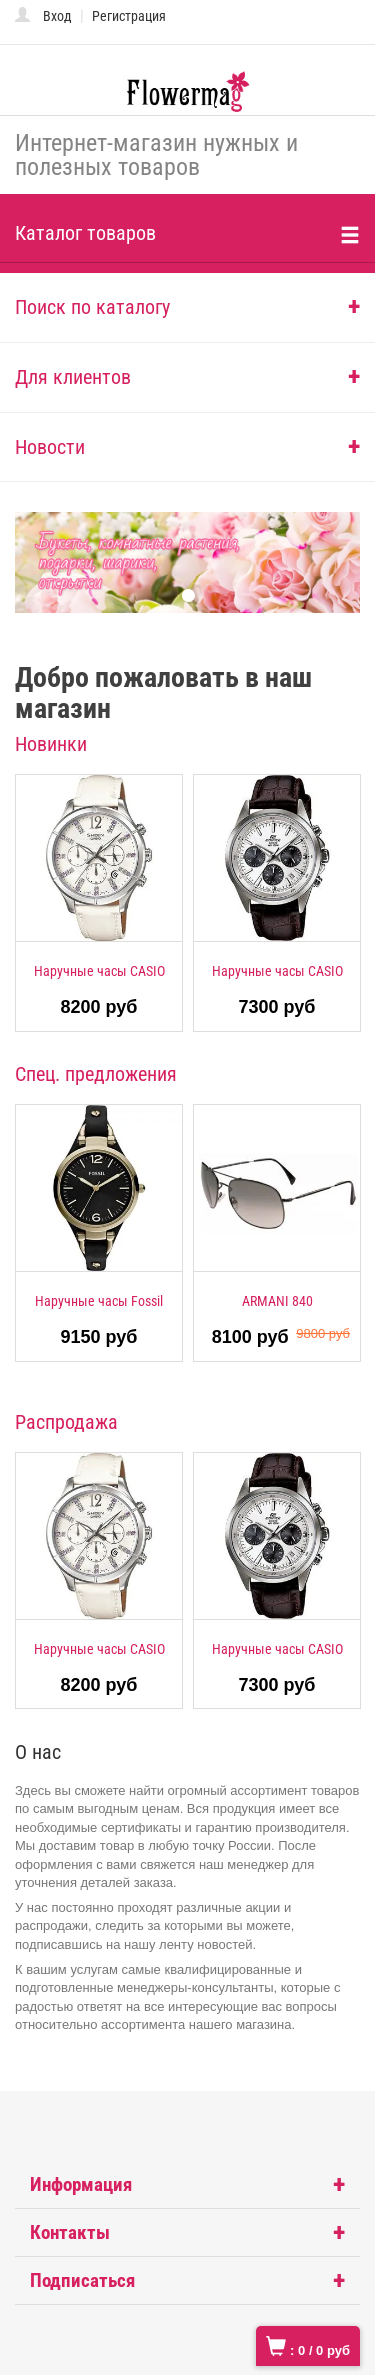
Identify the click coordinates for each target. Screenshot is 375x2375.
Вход (57, 16)
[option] (99, 904)
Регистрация (129, 16)
